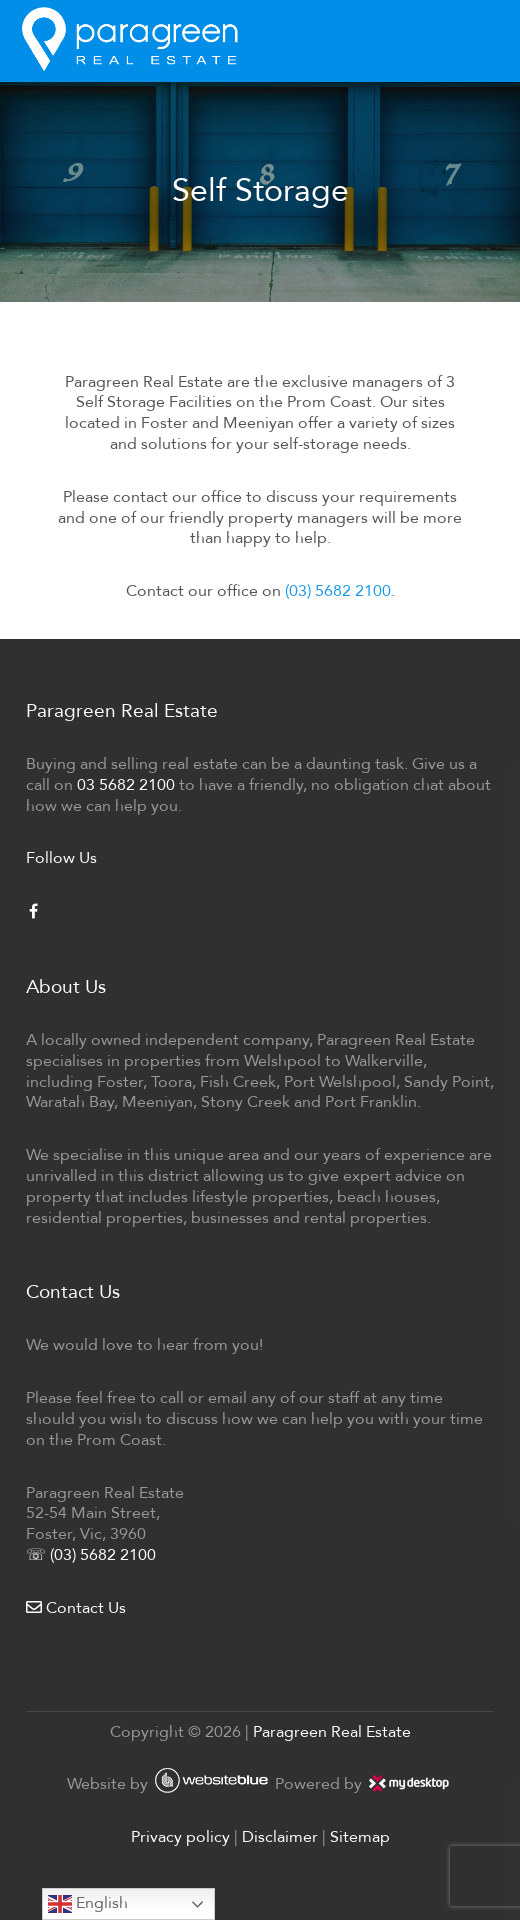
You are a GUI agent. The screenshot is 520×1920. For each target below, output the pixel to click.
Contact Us (76, 1607)
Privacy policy (180, 1836)
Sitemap (360, 1836)
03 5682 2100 (126, 784)
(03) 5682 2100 (338, 590)
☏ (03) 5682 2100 (91, 1554)
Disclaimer (280, 1836)
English (88, 1904)
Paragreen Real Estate (332, 1731)
